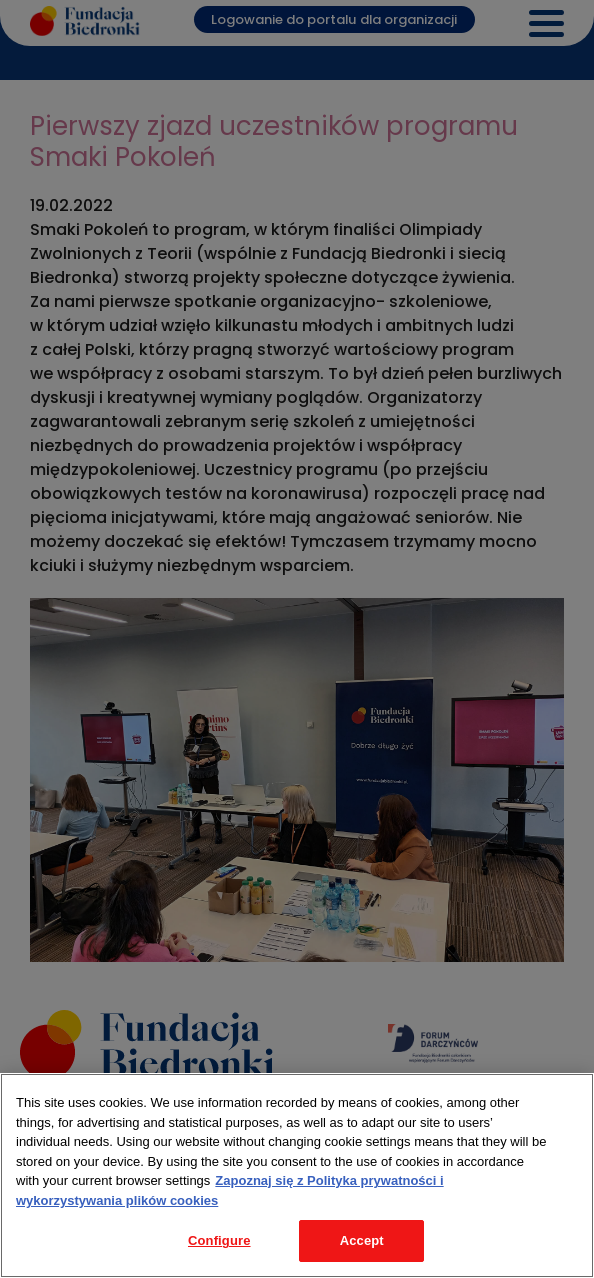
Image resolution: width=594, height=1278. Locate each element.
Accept (362, 1240)
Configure (219, 1240)
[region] (297, 1175)
